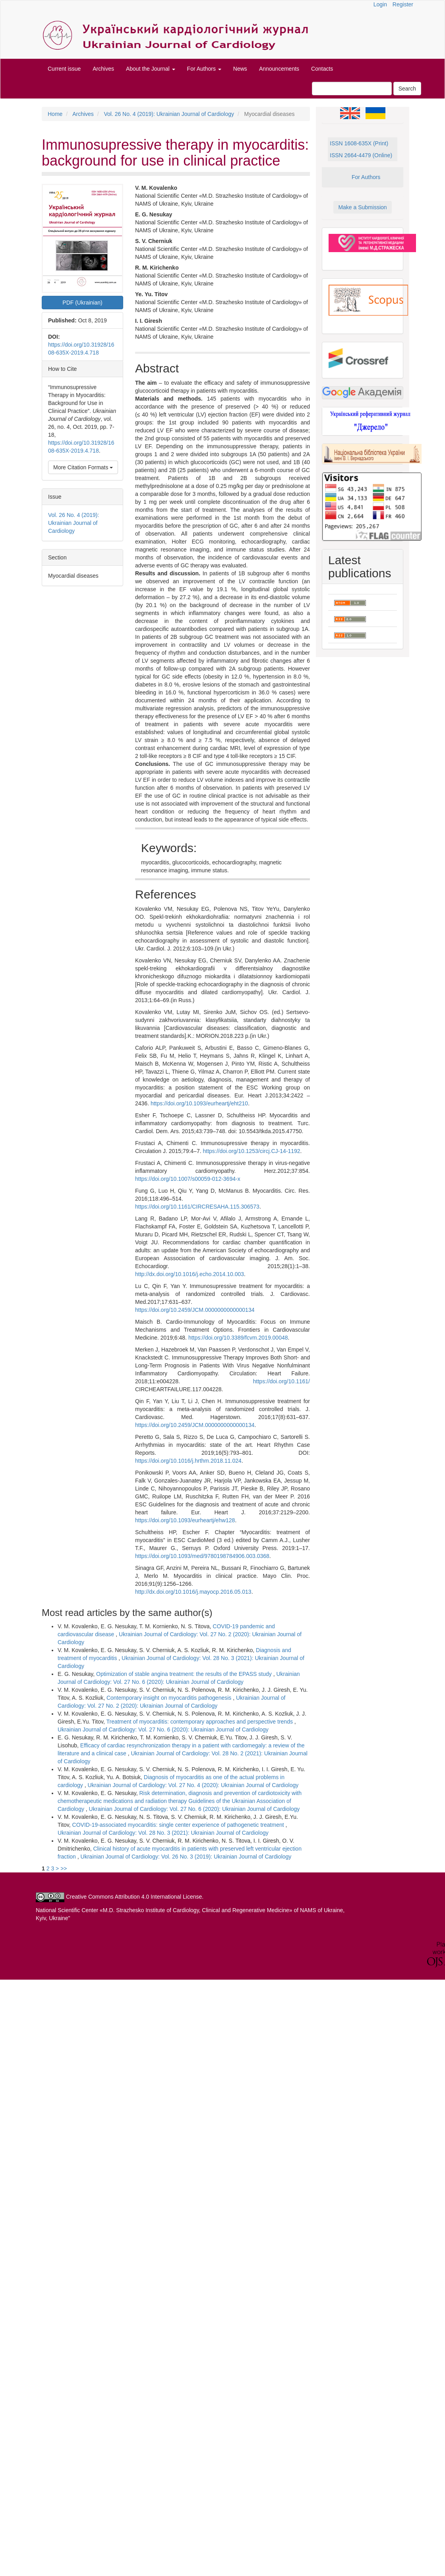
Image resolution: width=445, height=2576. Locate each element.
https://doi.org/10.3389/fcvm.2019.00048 (238, 1337)
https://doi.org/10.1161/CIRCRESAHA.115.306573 (197, 1206)
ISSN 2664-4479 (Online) (361, 155)
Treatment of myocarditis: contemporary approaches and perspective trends (200, 1721)
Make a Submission (362, 207)
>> (63, 1868)
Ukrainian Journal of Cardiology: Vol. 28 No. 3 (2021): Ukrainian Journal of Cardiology (163, 1833)
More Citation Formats (83, 467)
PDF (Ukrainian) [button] (82, 302)
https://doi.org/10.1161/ (281, 1381)
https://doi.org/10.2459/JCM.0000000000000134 (194, 1310)
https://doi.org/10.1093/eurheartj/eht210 (199, 1103)
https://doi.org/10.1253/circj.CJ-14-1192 (251, 1151)
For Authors (366, 177)
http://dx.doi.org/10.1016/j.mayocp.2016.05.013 (193, 1592)
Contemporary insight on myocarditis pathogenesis (169, 1698)
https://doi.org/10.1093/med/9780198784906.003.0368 (202, 1556)
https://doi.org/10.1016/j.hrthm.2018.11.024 (188, 1461)
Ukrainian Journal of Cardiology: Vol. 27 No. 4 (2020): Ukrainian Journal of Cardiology (192, 1785)
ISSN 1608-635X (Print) (359, 143)
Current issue (64, 69)
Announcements (279, 69)
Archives (103, 69)
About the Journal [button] (150, 69)
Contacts (322, 69)
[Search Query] (352, 88)
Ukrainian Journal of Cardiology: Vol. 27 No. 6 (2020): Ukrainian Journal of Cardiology (163, 1729)
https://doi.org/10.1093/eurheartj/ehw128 (185, 1520)
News (240, 69)
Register (403, 4)
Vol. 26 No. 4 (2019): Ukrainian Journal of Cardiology (169, 114)
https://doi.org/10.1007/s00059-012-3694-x (187, 1179)
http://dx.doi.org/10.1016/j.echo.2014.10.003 (189, 1274)
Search (407, 88)
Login (380, 4)
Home (55, 114)
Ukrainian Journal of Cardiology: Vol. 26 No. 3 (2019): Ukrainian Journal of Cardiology (186, 1856)
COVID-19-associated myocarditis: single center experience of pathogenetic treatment (179, 1825)
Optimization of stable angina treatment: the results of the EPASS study (184, 1674)
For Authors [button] (204, 69)
